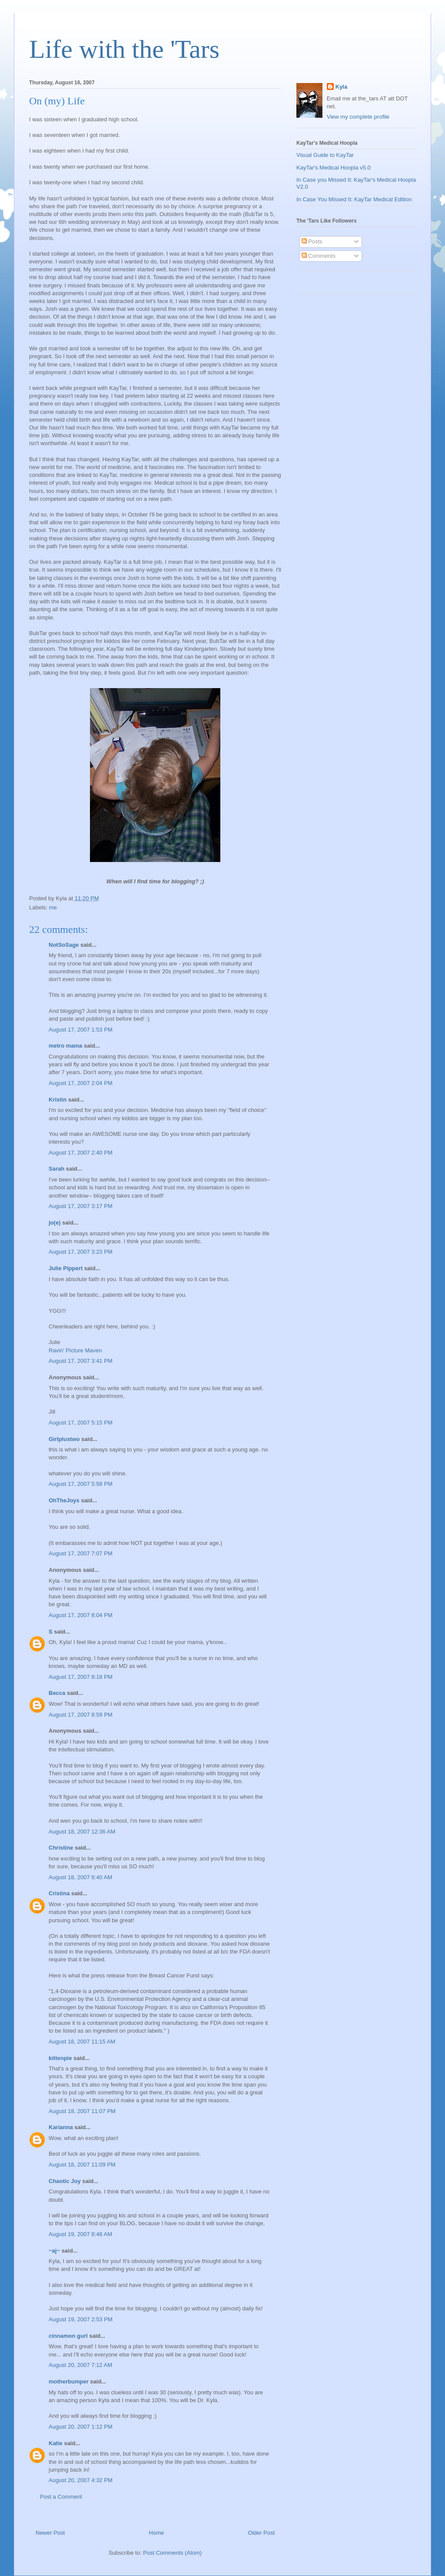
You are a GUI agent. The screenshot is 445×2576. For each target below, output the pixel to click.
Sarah (56, 1168)
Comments (318, 256)
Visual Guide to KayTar (325, 155)
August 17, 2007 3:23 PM (81, 1251)
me (53, 907)
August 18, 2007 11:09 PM (82, 2164)
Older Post (261, 2532)
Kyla (341, 86)
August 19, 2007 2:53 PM (81, 2319)
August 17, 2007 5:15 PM (81, 1422)
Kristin (57, 1099)
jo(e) (54, 1222)
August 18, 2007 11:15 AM (82, 2041)
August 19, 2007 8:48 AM (80, 2234)
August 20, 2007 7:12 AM (80, 2365)
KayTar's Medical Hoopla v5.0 (333, 167)
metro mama (65, 1045)
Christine (61, 1847)
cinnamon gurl (68, 2336)
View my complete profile (358, 116)
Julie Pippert (66, 1268)
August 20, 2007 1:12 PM (81, 2426)
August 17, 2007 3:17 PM (81, 1206)
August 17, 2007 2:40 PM (81, 1152)
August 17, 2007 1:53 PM (81, 1029)
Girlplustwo (64, 1439)
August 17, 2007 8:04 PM (81, 1615)
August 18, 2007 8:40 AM (80, 1877)
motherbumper (69, 2381)
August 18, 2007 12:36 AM (82, 1831)
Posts (312, 241)
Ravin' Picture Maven (75, 1350)
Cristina (59, 1893)
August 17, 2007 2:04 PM (81, 1083)
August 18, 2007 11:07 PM (82, 2111)
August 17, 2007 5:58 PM (81, 1484)
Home (156, 2532)
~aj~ (54, 2250)
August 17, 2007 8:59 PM (81, 1714)
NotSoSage (64, 945)
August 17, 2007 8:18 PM (81, 1677)
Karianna (61, 2127)
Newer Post (50, 2532)
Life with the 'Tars (124, 49)
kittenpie (60, 2058)
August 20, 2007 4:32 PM (81, 2480)
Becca (57, 1693)
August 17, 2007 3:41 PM (81, 1361)
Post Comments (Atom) (172, 2552)
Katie (56, 2443)
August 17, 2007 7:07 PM (81, 1553)
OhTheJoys (64, 1500)
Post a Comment (61, 2496)
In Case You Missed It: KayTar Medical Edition (354, 199)
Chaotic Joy (65, 2181)
